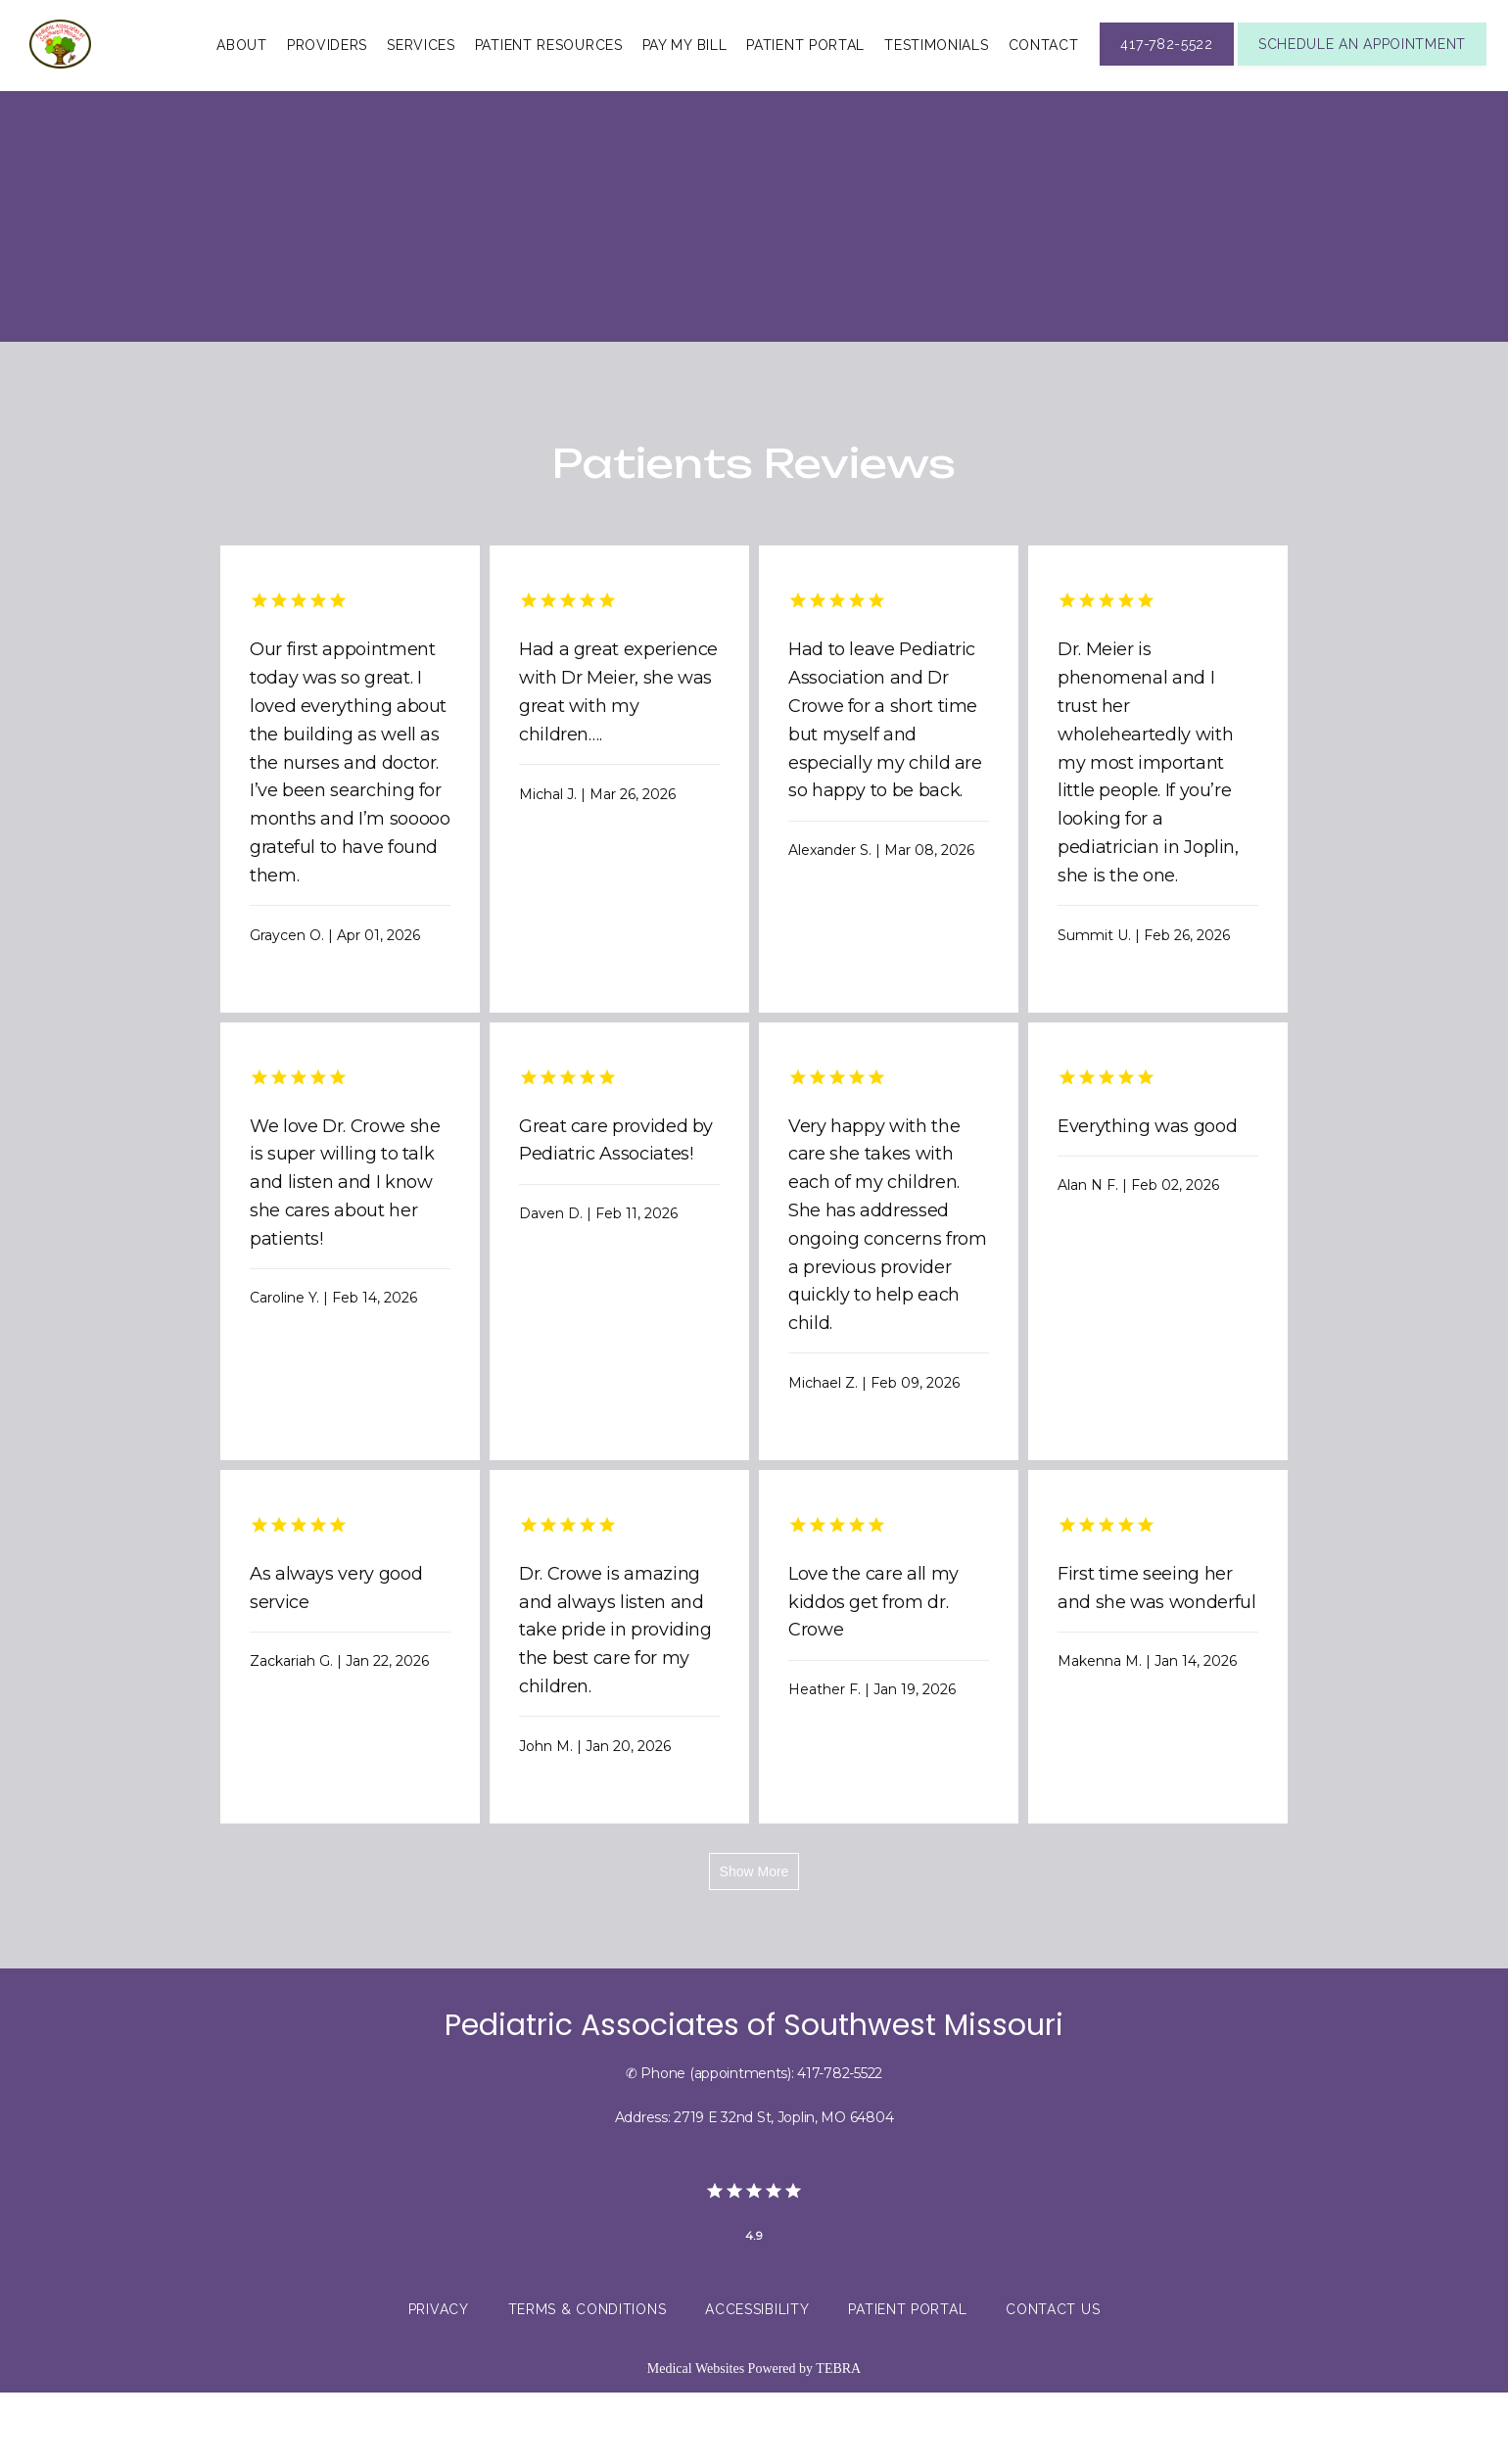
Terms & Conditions (587, 2381)
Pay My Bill (685, 79)
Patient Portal (805, 79)
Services (421, 79)
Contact (1044, 79)
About (241, 79)
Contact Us (1053, 2381)
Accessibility (757, 2381)
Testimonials (936, 79)
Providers (327, 79)
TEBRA (838, 2440)
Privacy (438, 2381)
